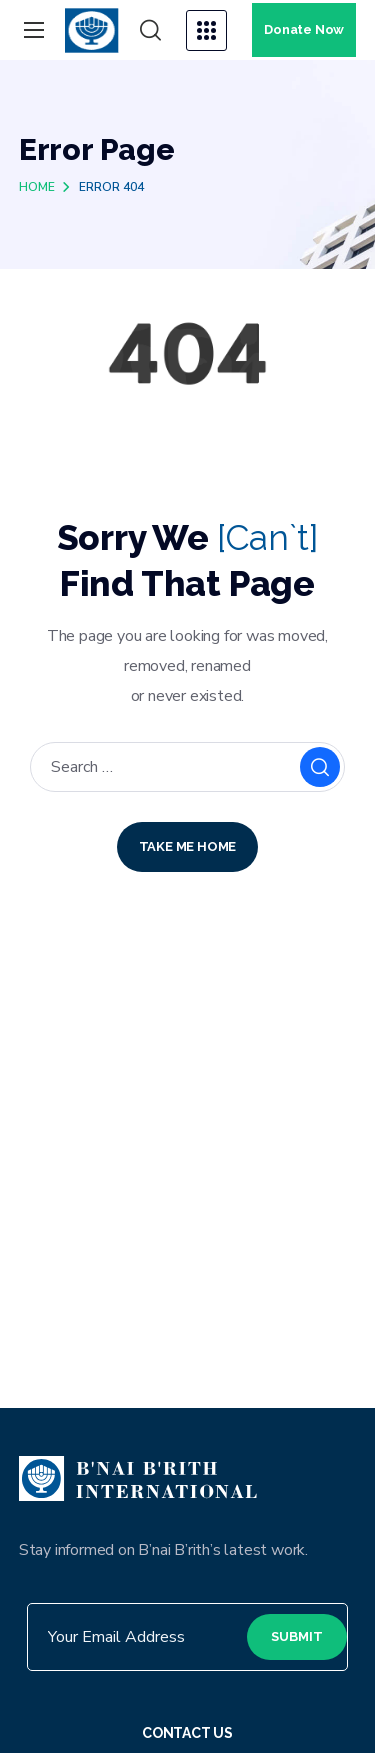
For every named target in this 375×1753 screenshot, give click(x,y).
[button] (150, 31)
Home (37, 187)
